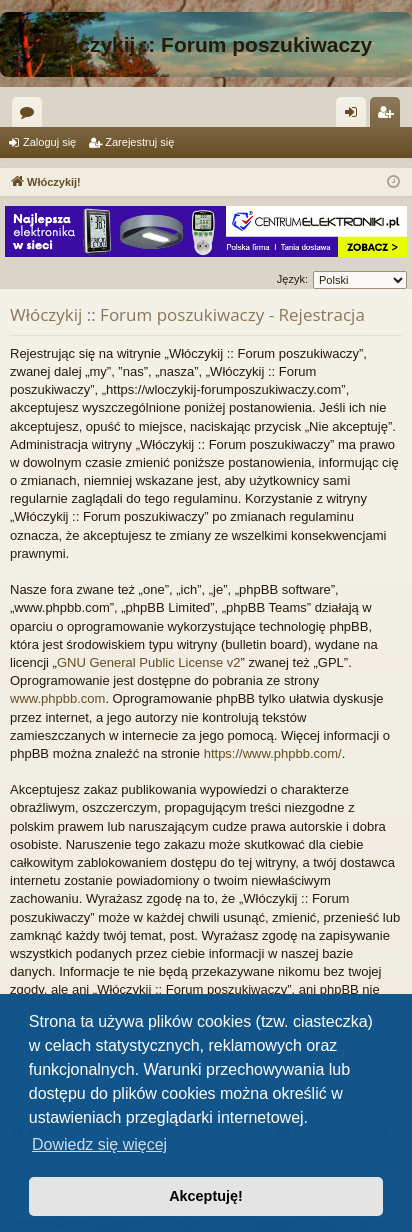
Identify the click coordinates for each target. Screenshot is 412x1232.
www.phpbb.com (57, 698)
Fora (31, 116)
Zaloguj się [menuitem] (355, 116)
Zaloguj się (49, 142)
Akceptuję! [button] (206, 1196)
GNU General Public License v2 (149, 662)
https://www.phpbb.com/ (273, 753)
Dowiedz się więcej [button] (99, 1144)
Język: (292, 279)
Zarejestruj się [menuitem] (389, 116)
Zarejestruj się (139, 142)
